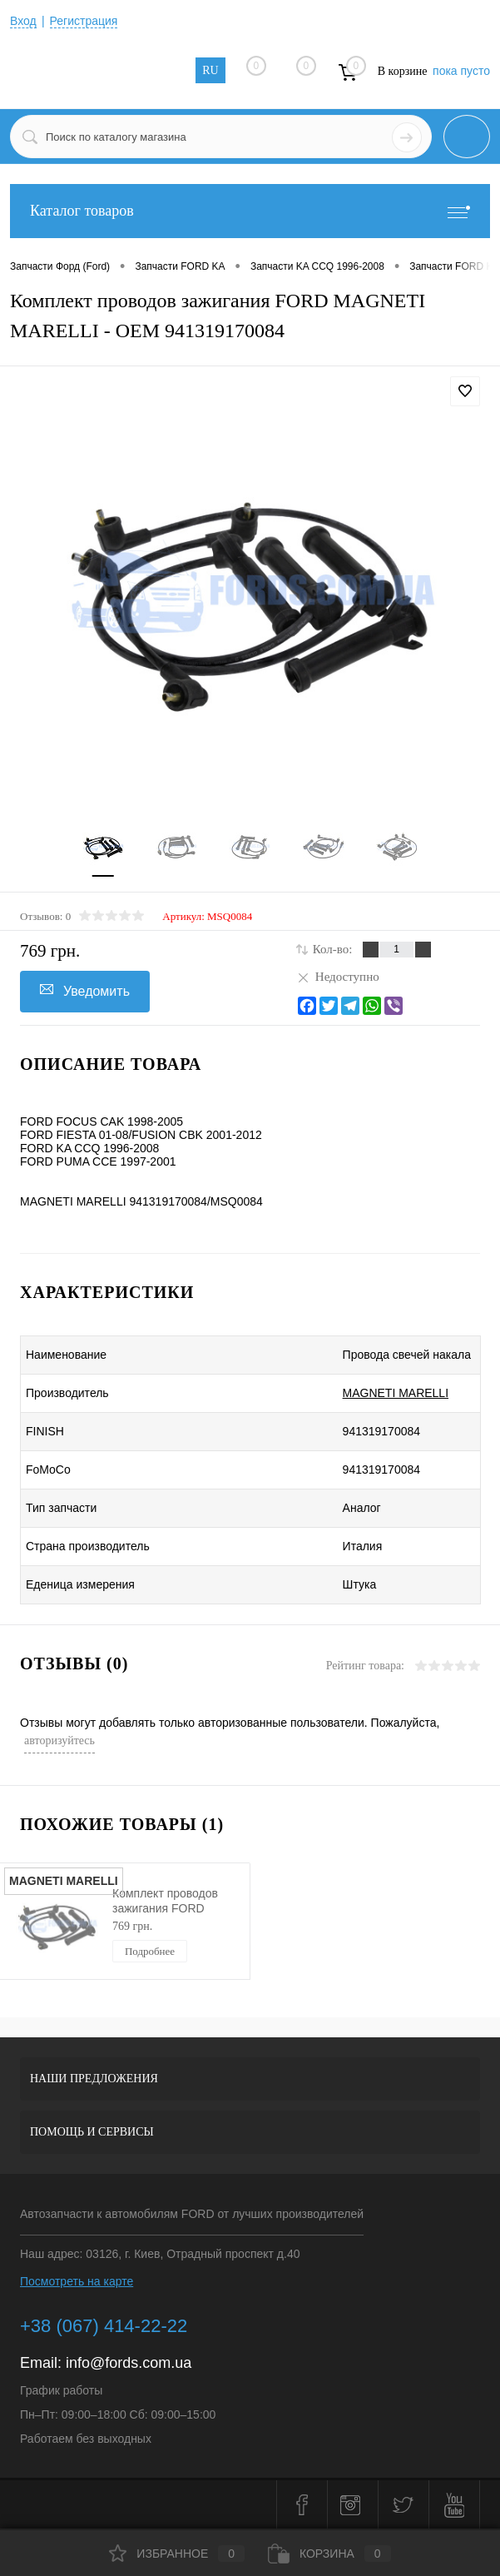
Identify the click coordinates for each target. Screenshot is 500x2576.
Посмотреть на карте (76, 2281)
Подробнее (150, 1951)
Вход (23, 20)
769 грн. (132, 1926)
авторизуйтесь (59, 1740)
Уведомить (85, 989)
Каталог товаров (250, 211)
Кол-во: (333, 949)
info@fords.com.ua (128, 2363)
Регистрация (84, 20)
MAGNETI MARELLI (396, 1393)
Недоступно (337, 976)
